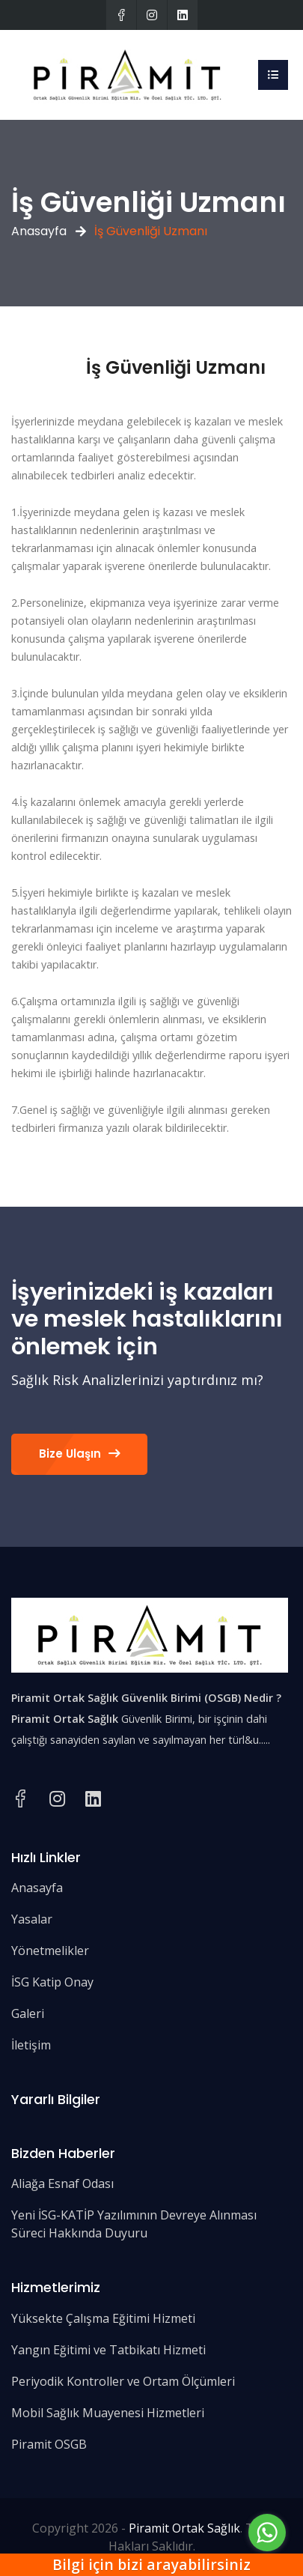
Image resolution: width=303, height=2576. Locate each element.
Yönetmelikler (50, 1950)
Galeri (27, 2013)
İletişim (31, 2045)
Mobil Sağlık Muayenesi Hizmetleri (107, 2412)
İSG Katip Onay (52, 1982)
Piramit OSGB (49, 2444)
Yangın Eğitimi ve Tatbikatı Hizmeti (108, 2350)
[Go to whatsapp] (267, 2532)
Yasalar (31, 1919)
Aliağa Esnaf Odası (62, 2183)
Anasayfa (39, 231)
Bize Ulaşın (79, 1453)
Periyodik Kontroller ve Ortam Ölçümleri (123, 2381)
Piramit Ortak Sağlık (184, 2528)
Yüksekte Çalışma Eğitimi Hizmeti (103, 2318)
